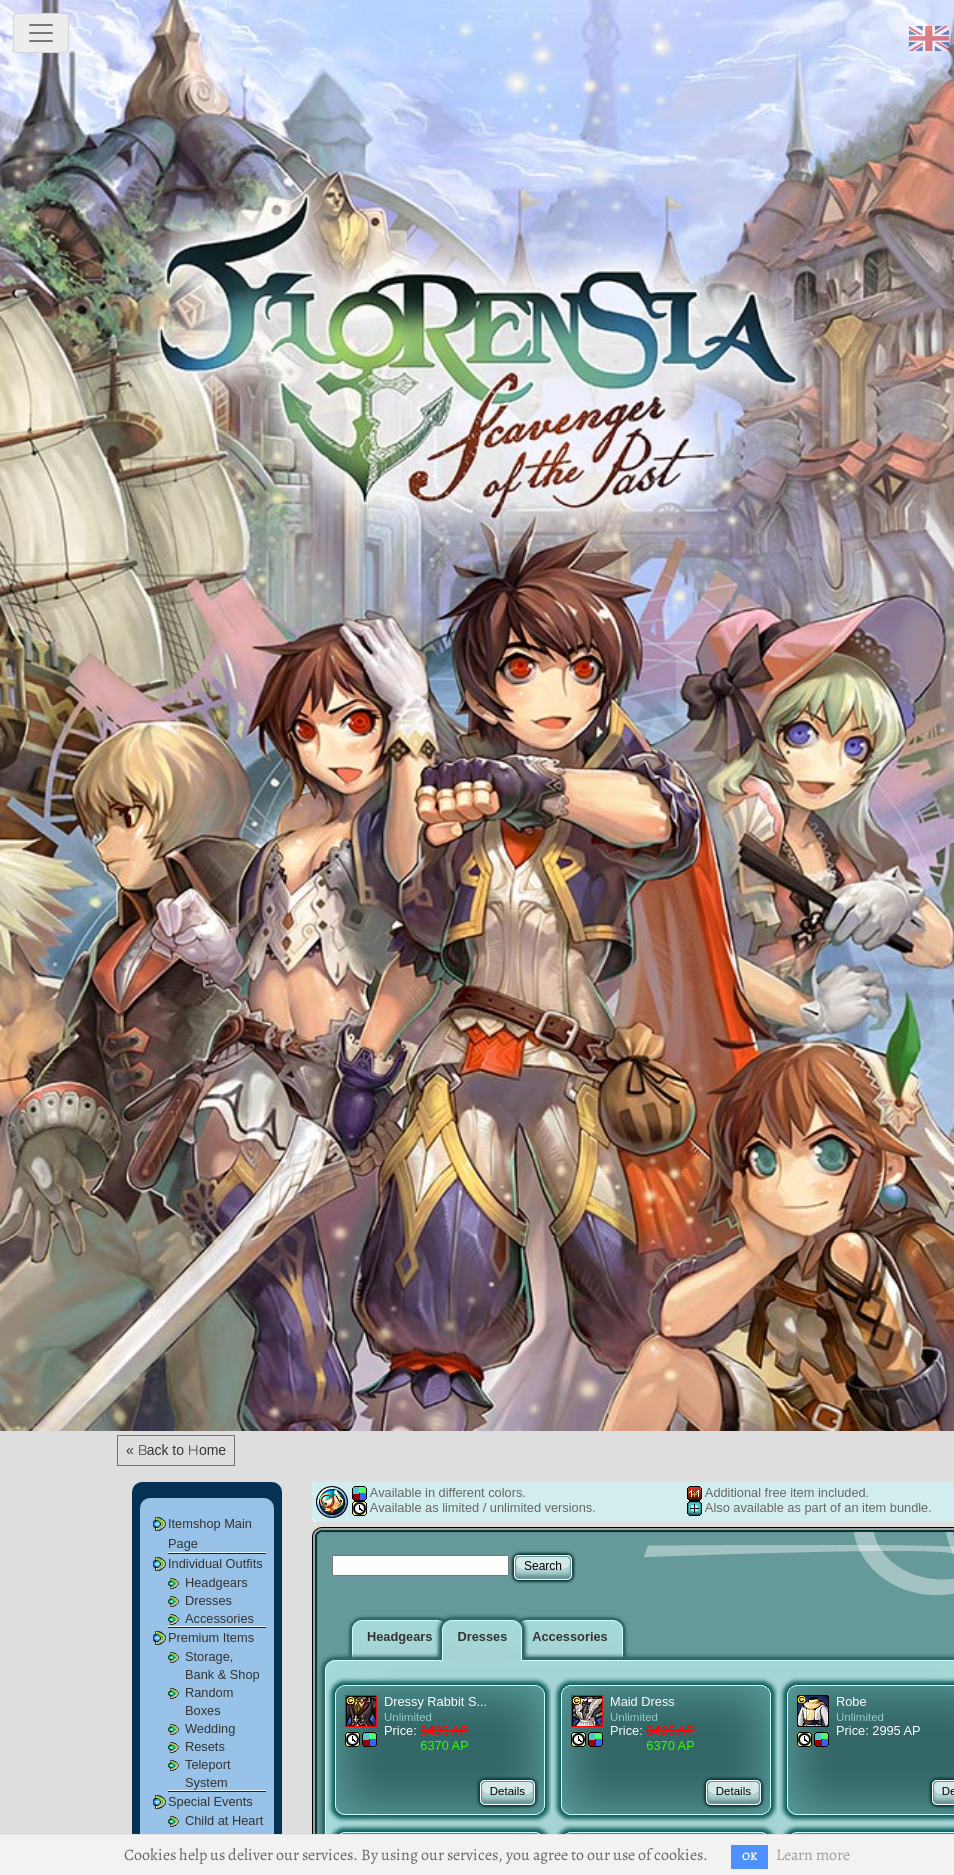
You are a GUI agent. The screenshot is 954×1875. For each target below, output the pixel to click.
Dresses (208, 1600)
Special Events (210, 1801)
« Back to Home (176, 1450)
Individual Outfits (215, 1563)
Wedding (210, 1728)
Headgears (216, 1582)
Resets (205, 1746)
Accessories (219, 1618)
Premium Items (211, 1637)
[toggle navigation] (41, 33)
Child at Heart (224, 1820)
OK (749, 1856)
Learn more (813, 1855)
